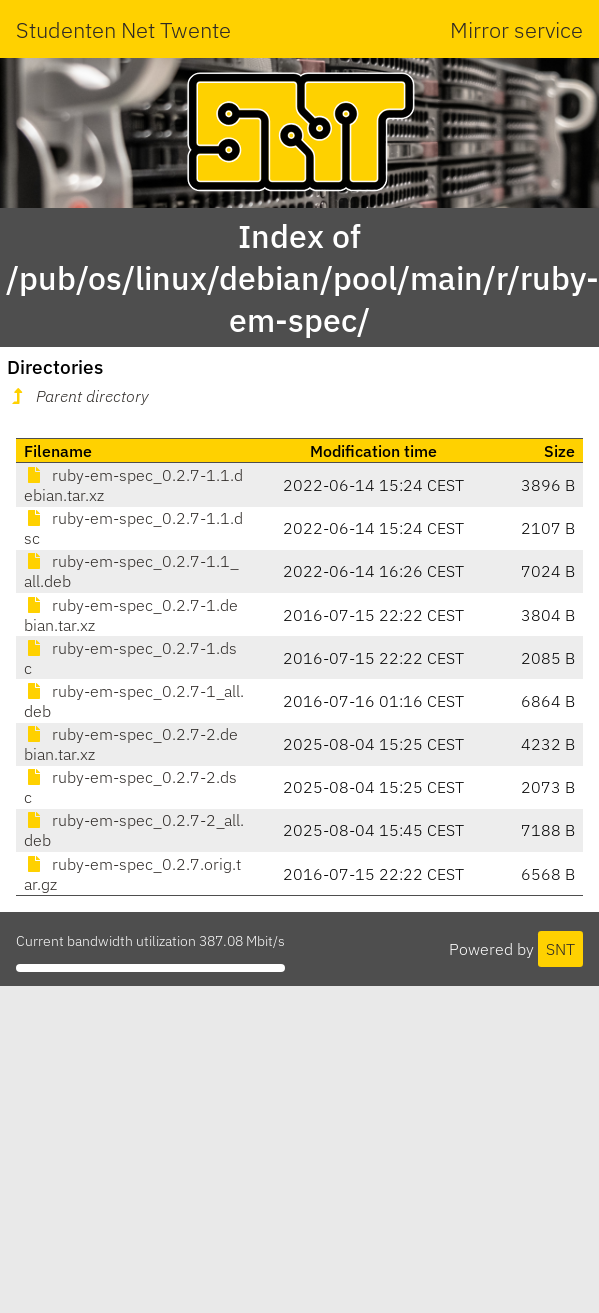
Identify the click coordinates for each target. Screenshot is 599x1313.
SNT (560, 949)
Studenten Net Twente (123, 29)
